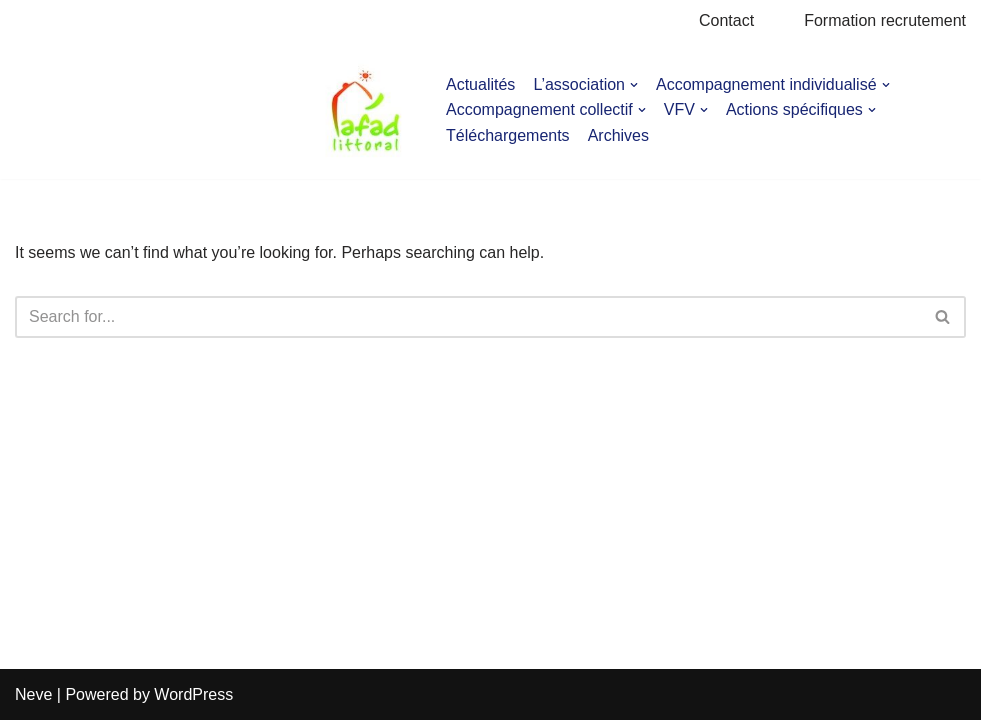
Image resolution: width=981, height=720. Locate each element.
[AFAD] (365, 110)
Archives (618, 135)
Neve (33, 694)
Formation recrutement (885, 20)
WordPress (193, 694)
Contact (726, 20)
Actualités (480, 84)
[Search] (468, 317)
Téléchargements (508, 135)
